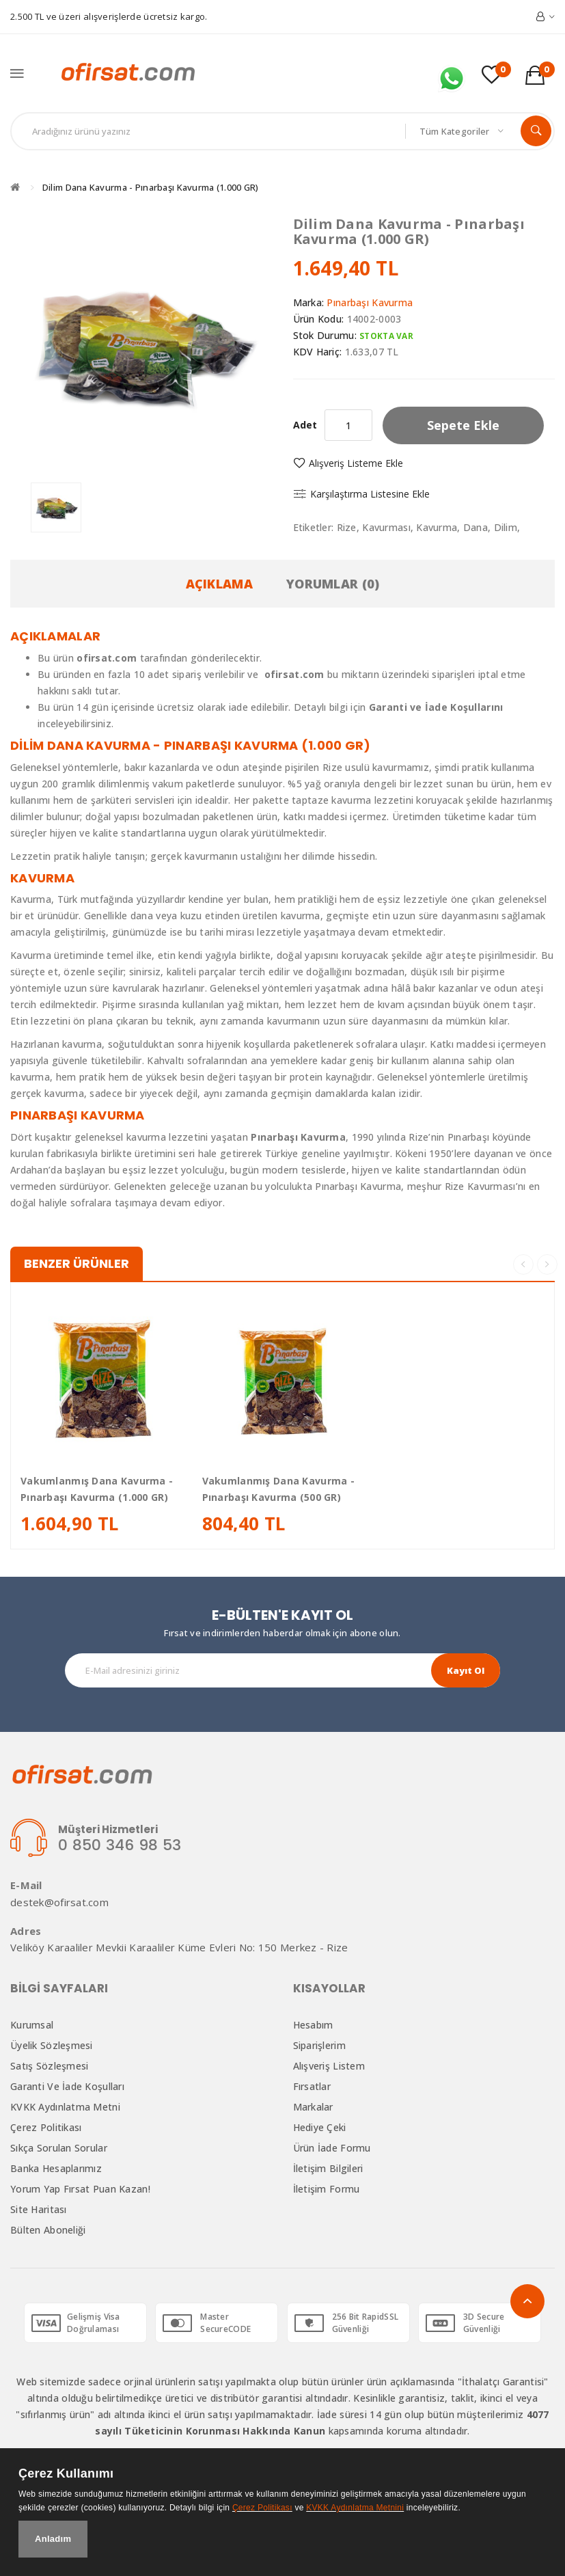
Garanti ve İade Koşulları (67, 2086)
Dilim (505, 527)
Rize (347, 527)
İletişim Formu (326, 2188)
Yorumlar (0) (332, 583)
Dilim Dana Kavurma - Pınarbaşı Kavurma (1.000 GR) (150, 187)
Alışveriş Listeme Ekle (356, 463)
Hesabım (313, 2024)
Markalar (313, 2106)
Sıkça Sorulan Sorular (58, 2147)
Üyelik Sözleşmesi (51, 2045)
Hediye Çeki (319, 2127)
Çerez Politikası (45, 2127)
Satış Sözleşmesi (49, 2065)
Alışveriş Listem (329, 2065)
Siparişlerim (319, 2045)
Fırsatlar (312, 2086)
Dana (475, 527)
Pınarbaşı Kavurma (370, 302)
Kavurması (386, 527)
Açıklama (219, 583)
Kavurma (436, 527)
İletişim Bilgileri (328, 2168)
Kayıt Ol (465, 1670)
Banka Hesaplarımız (56, 2168)
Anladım (53, 2539)
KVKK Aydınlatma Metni (65, 2106)
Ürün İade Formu (332, 2147)
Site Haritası (38, 2209)
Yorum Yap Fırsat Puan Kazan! (80, 2188)
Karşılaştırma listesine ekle (370, 493)
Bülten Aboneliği (47, 2229)
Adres (25, 1931)
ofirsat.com (294, 674)
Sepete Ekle (463, 425)
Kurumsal (31, 2024)
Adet (305, 424)
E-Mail (26, 1885)
